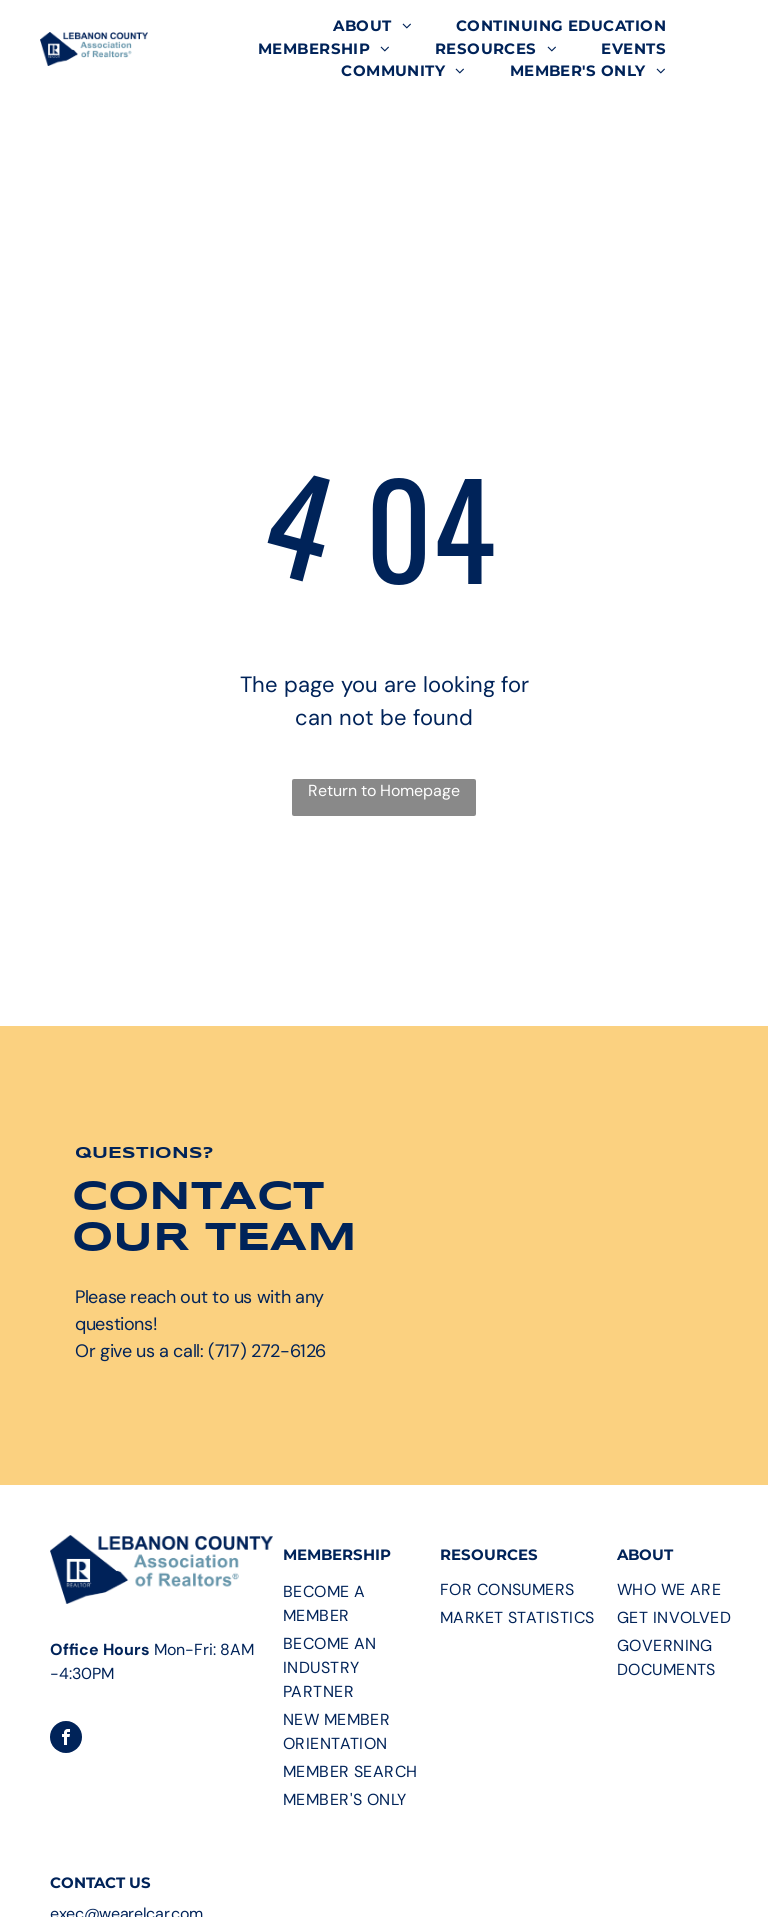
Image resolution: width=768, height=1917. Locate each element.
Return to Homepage (384, 790)
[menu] (724, 100)
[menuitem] (372, 26)
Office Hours (100, 1649)
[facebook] (66, 1739)
